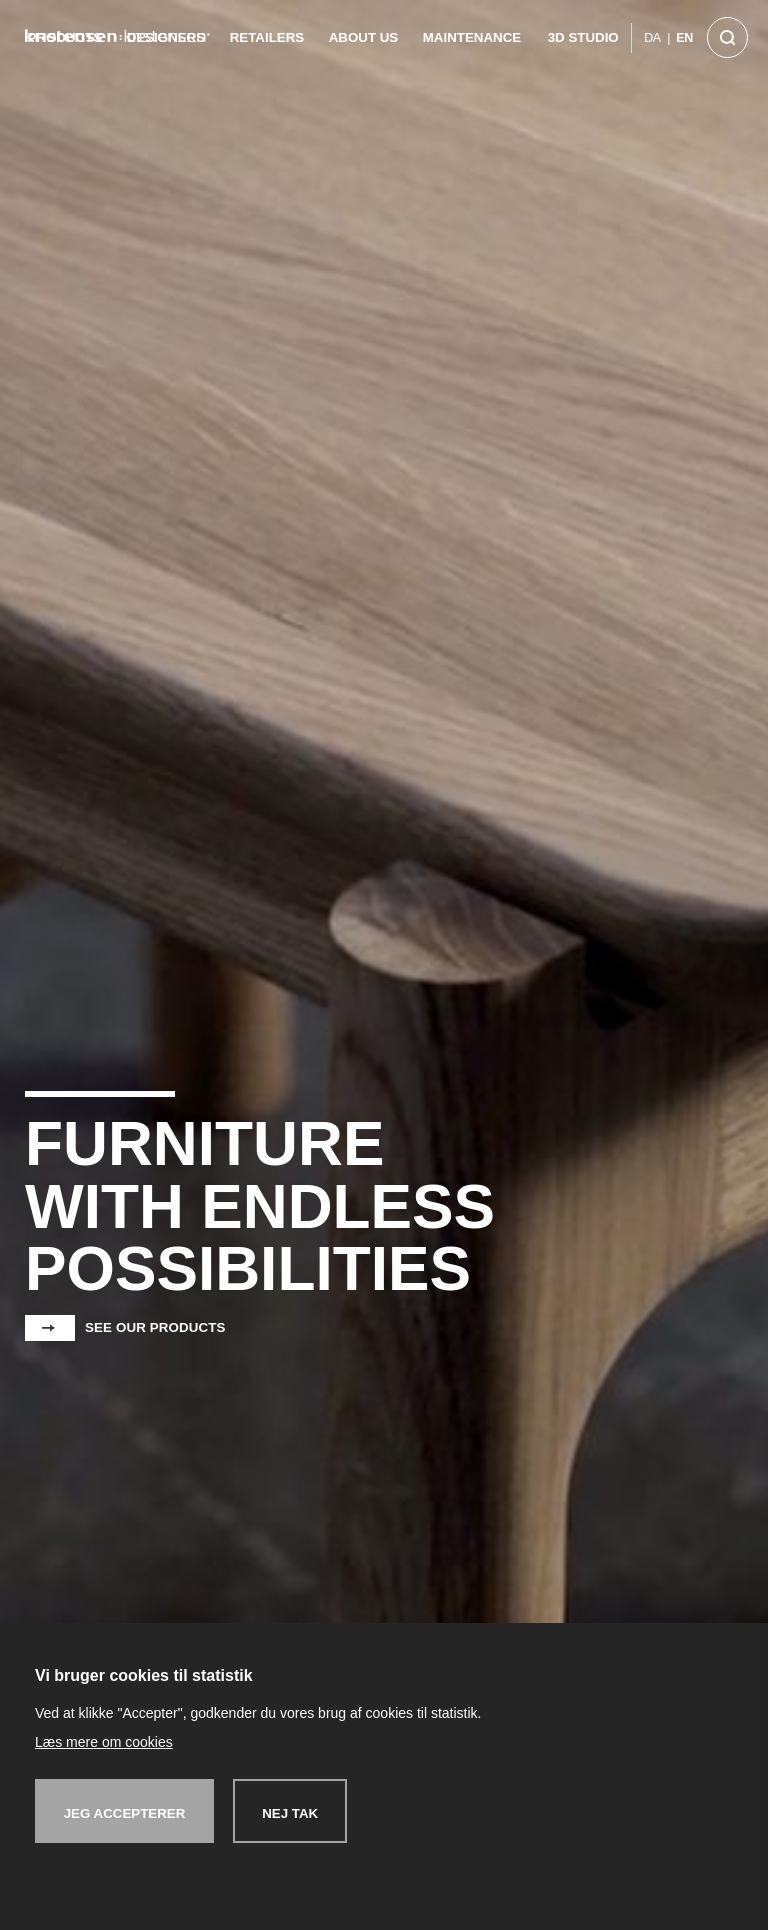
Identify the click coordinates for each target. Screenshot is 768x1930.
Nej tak (290, 1813)
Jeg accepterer (125, 1813)
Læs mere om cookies (104, 1742)
